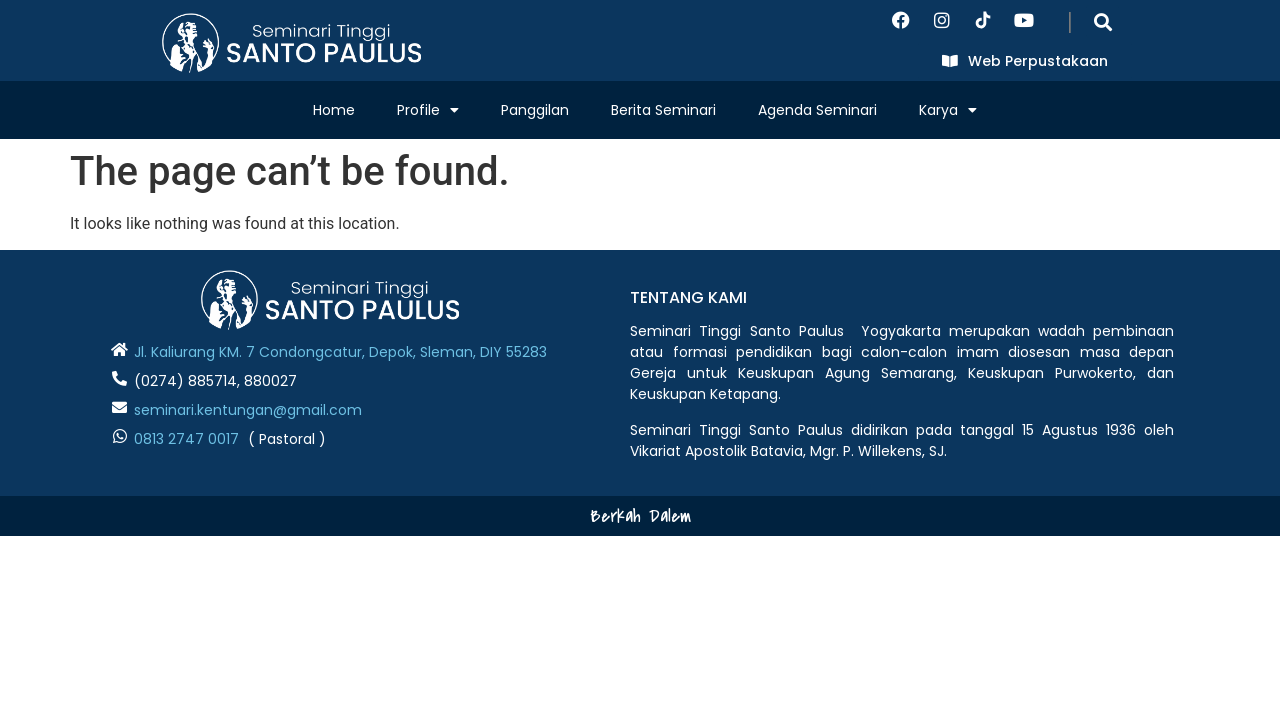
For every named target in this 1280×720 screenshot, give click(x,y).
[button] (1102, 21)
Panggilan (535, 110)
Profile (428, 110)
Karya (948, 110)
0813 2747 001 (182, 439)
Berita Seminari (663, 110)
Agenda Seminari (817, 110)
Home (334, 110)
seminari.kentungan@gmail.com (248, 410)
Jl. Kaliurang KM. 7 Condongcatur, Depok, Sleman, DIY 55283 (340, 352)
